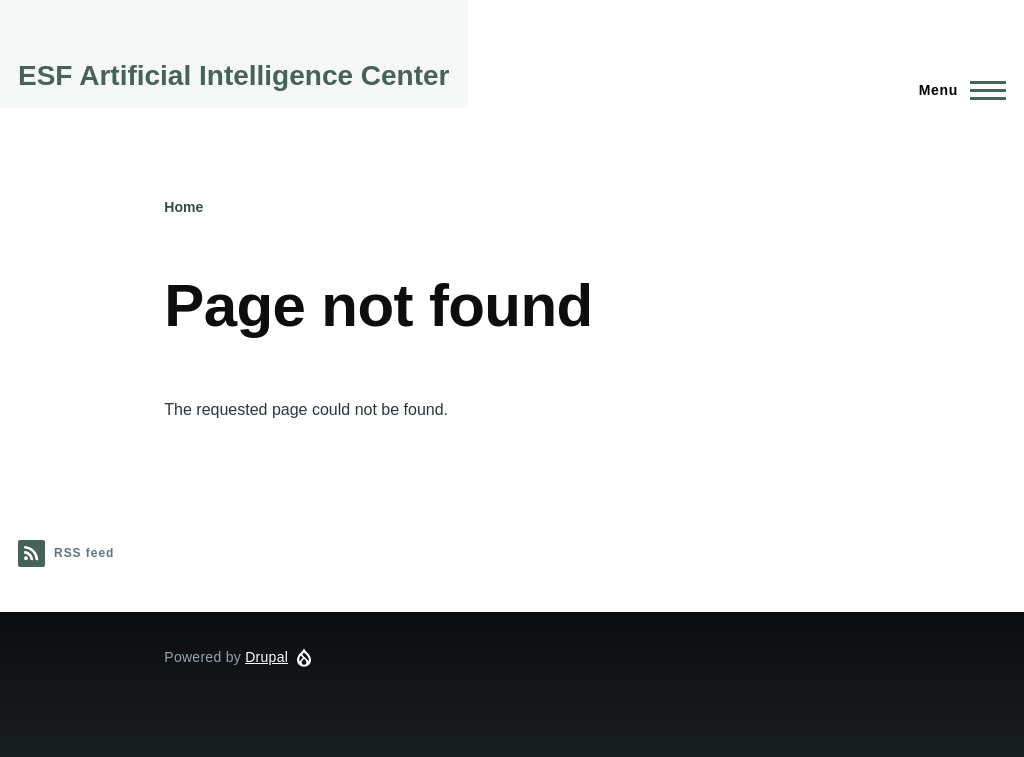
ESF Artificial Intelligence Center (234, 75)
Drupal (266, 657)
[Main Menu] (956, 90)
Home (183, 207)
